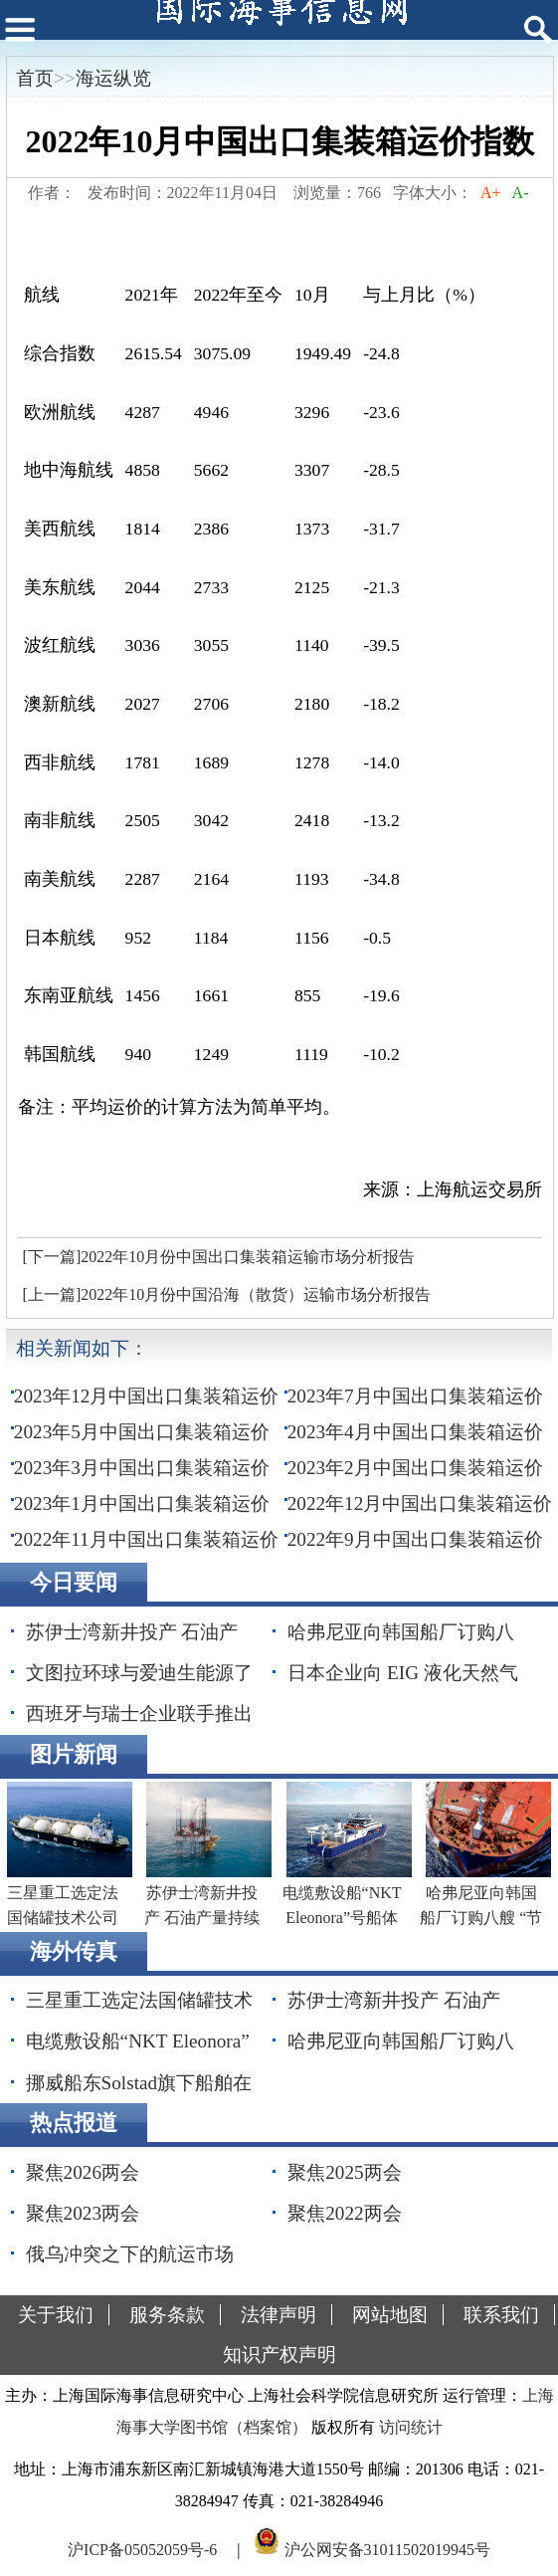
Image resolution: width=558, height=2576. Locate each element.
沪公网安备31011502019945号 (387, 2549)
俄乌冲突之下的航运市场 (130, 2254)
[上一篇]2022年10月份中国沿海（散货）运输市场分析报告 (227, 1294)
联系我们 (501, 2314)
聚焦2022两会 (344, 2213)
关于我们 (55, 2314)
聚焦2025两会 (344, 2172)
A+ (490, 192)
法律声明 (278, 2314)
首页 (35, 78)
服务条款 (167, 2314)
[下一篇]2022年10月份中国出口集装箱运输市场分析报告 (219, 1256)
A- (520, 192)
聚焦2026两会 (82, 2172)
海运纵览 (113, 78)
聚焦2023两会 (82, 2213)
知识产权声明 (279, 2354)
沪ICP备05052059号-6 (142, 2549)
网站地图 (390, 2314)
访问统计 (411, 2427)
